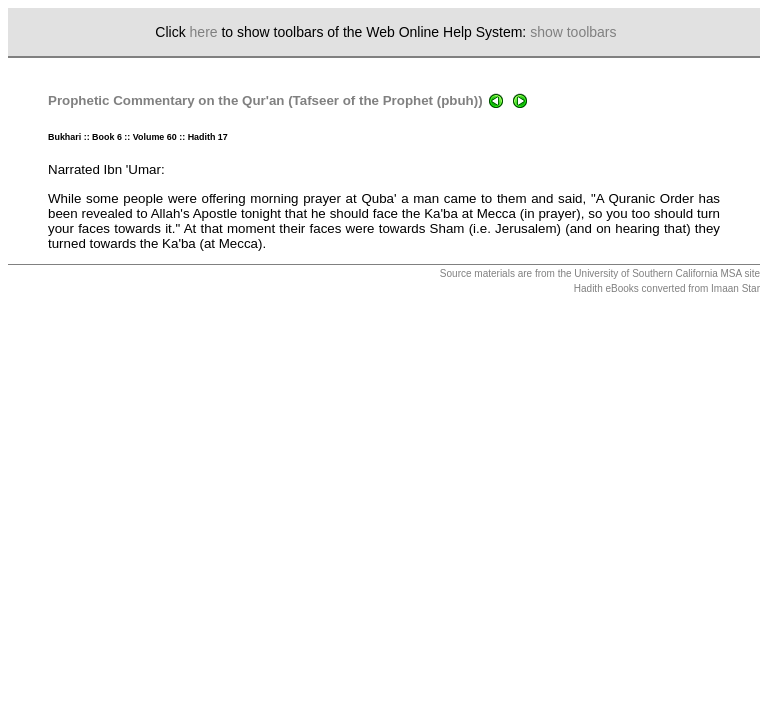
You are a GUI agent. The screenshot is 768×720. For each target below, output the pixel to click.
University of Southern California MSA (657, 273)
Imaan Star (735, 288)
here (204, 32)
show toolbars (573, 32)
